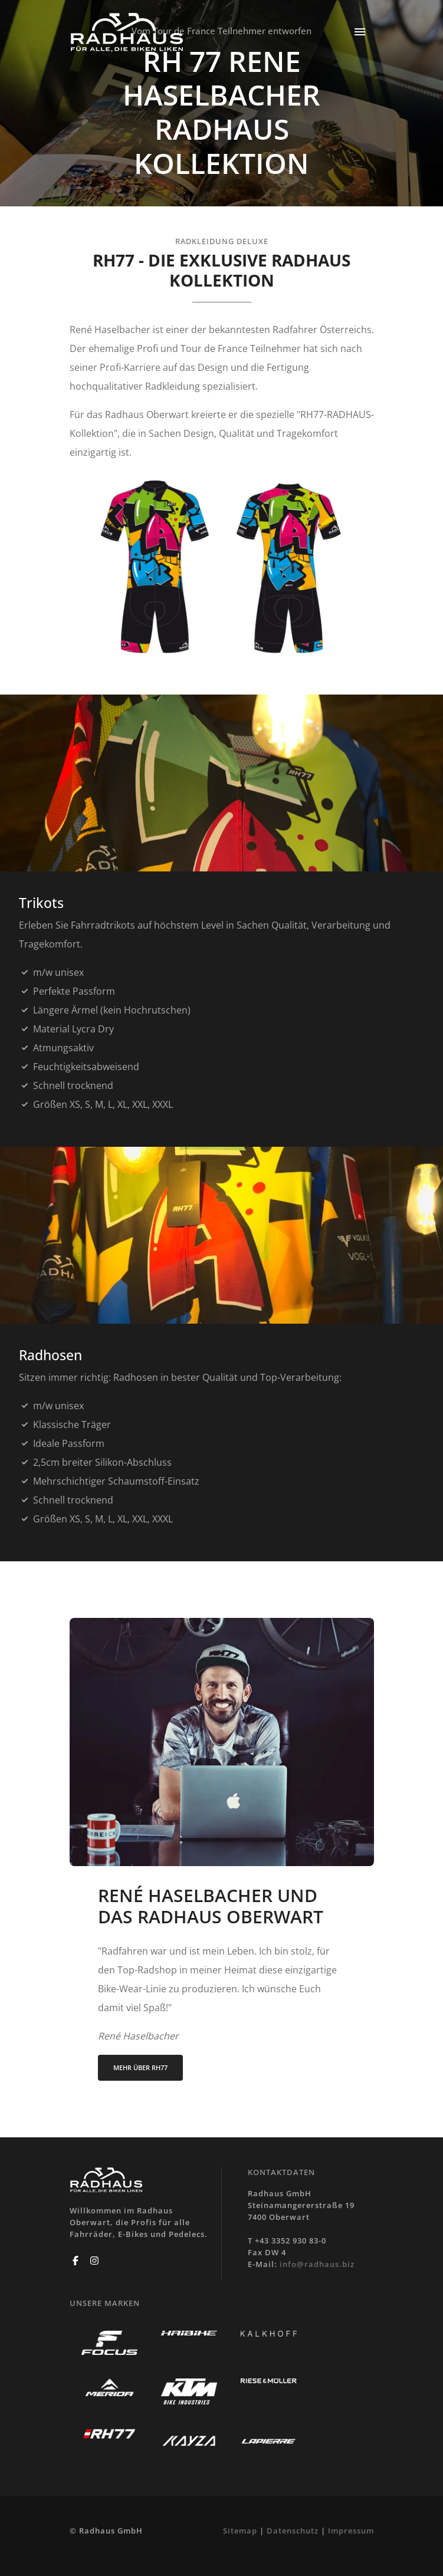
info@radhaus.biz (317, 2264)
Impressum (351, 2530)
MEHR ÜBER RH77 (140, 2067)
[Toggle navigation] (360, 32)
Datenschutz (293, 2530)
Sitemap (240, 2530)
